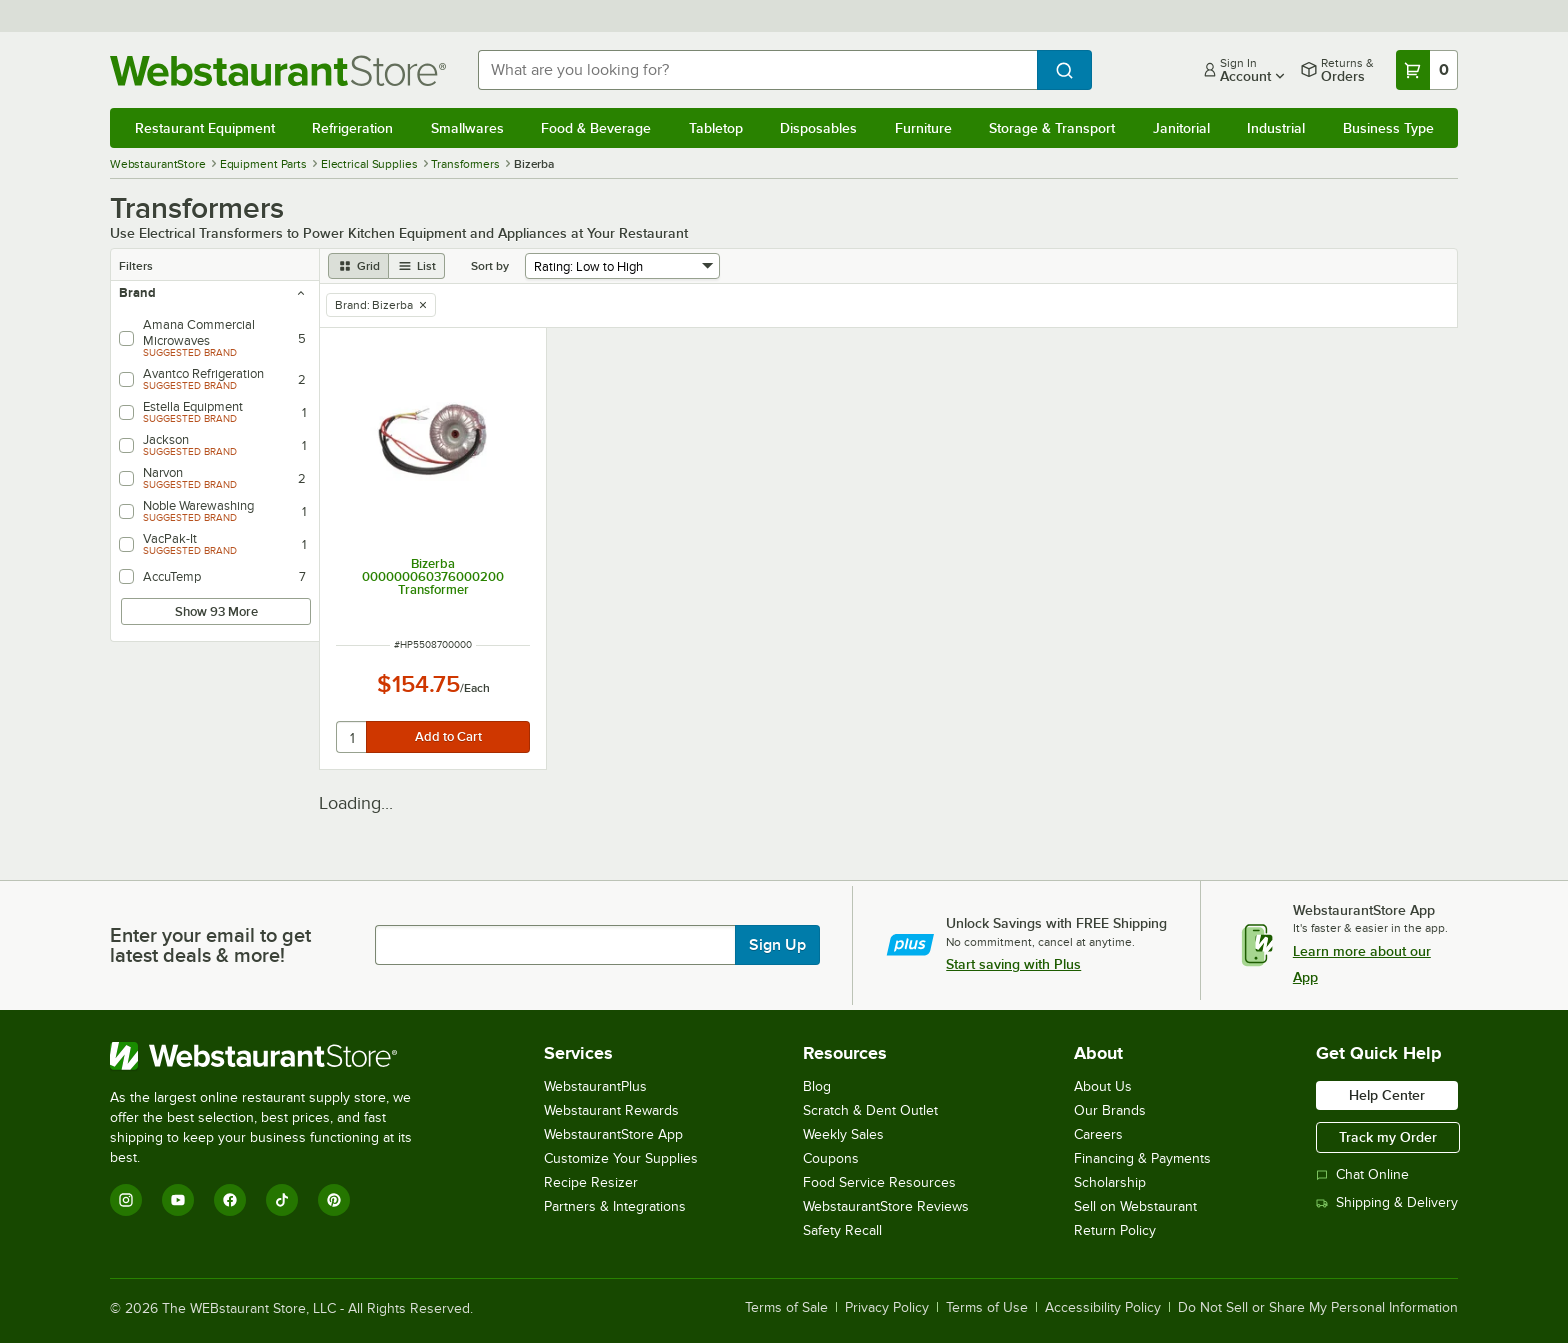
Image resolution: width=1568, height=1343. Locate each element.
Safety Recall (842, 1230)
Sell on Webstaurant (1135, 1206)
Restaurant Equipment (205, 128)
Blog (817, 1086)
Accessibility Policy (1103, 1308)
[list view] (417, 266)
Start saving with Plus (1013, 964)
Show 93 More (216, 611)
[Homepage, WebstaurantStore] (278, 70)
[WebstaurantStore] (274, 1056)
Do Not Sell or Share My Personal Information (1318, 1308)
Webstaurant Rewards (611, 1110)
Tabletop (716, 128)
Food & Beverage (596, 128)
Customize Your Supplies (621, 1158)
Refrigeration (352, 128)
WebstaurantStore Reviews (886, 1206)
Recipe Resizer (591, 1182)
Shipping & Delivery (1387, 1202)
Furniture (923, 128)
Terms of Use (987, 1308)
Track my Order (1388, 1137)
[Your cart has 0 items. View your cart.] (1427, 70)
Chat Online (1362, 1174)
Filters (136, 266)
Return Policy (1115, 1230)
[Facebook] (230, 1200)
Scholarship (1110, 1182)
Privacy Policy (887, 1308)
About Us (1103, 1086)
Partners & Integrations (615, 1206)
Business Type (1388, 128)
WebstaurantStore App (613, 1134)
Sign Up (777, 945)
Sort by (490, 266)
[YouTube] (178, 1200)
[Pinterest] (334, 1200)
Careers (1098, 1134)
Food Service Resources (879, 1182)
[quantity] (352, 737)
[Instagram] (126, 1200)
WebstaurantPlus (595, 1086)
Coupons (831, 1158)
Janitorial (1181, 128)
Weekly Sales (843, 1134)
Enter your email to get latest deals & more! (210, 945)
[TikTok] (282, 1200)
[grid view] (358, 266)
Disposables (818, 128)
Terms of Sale (786, 1308)
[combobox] (758, 70)
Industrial (1276, 128)
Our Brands (1110, 1110)
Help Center (1387, 1095)
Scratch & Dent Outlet (870, 1110)
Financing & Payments (1142, 1158)
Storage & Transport (1052, 128)
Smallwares (467, 128)
